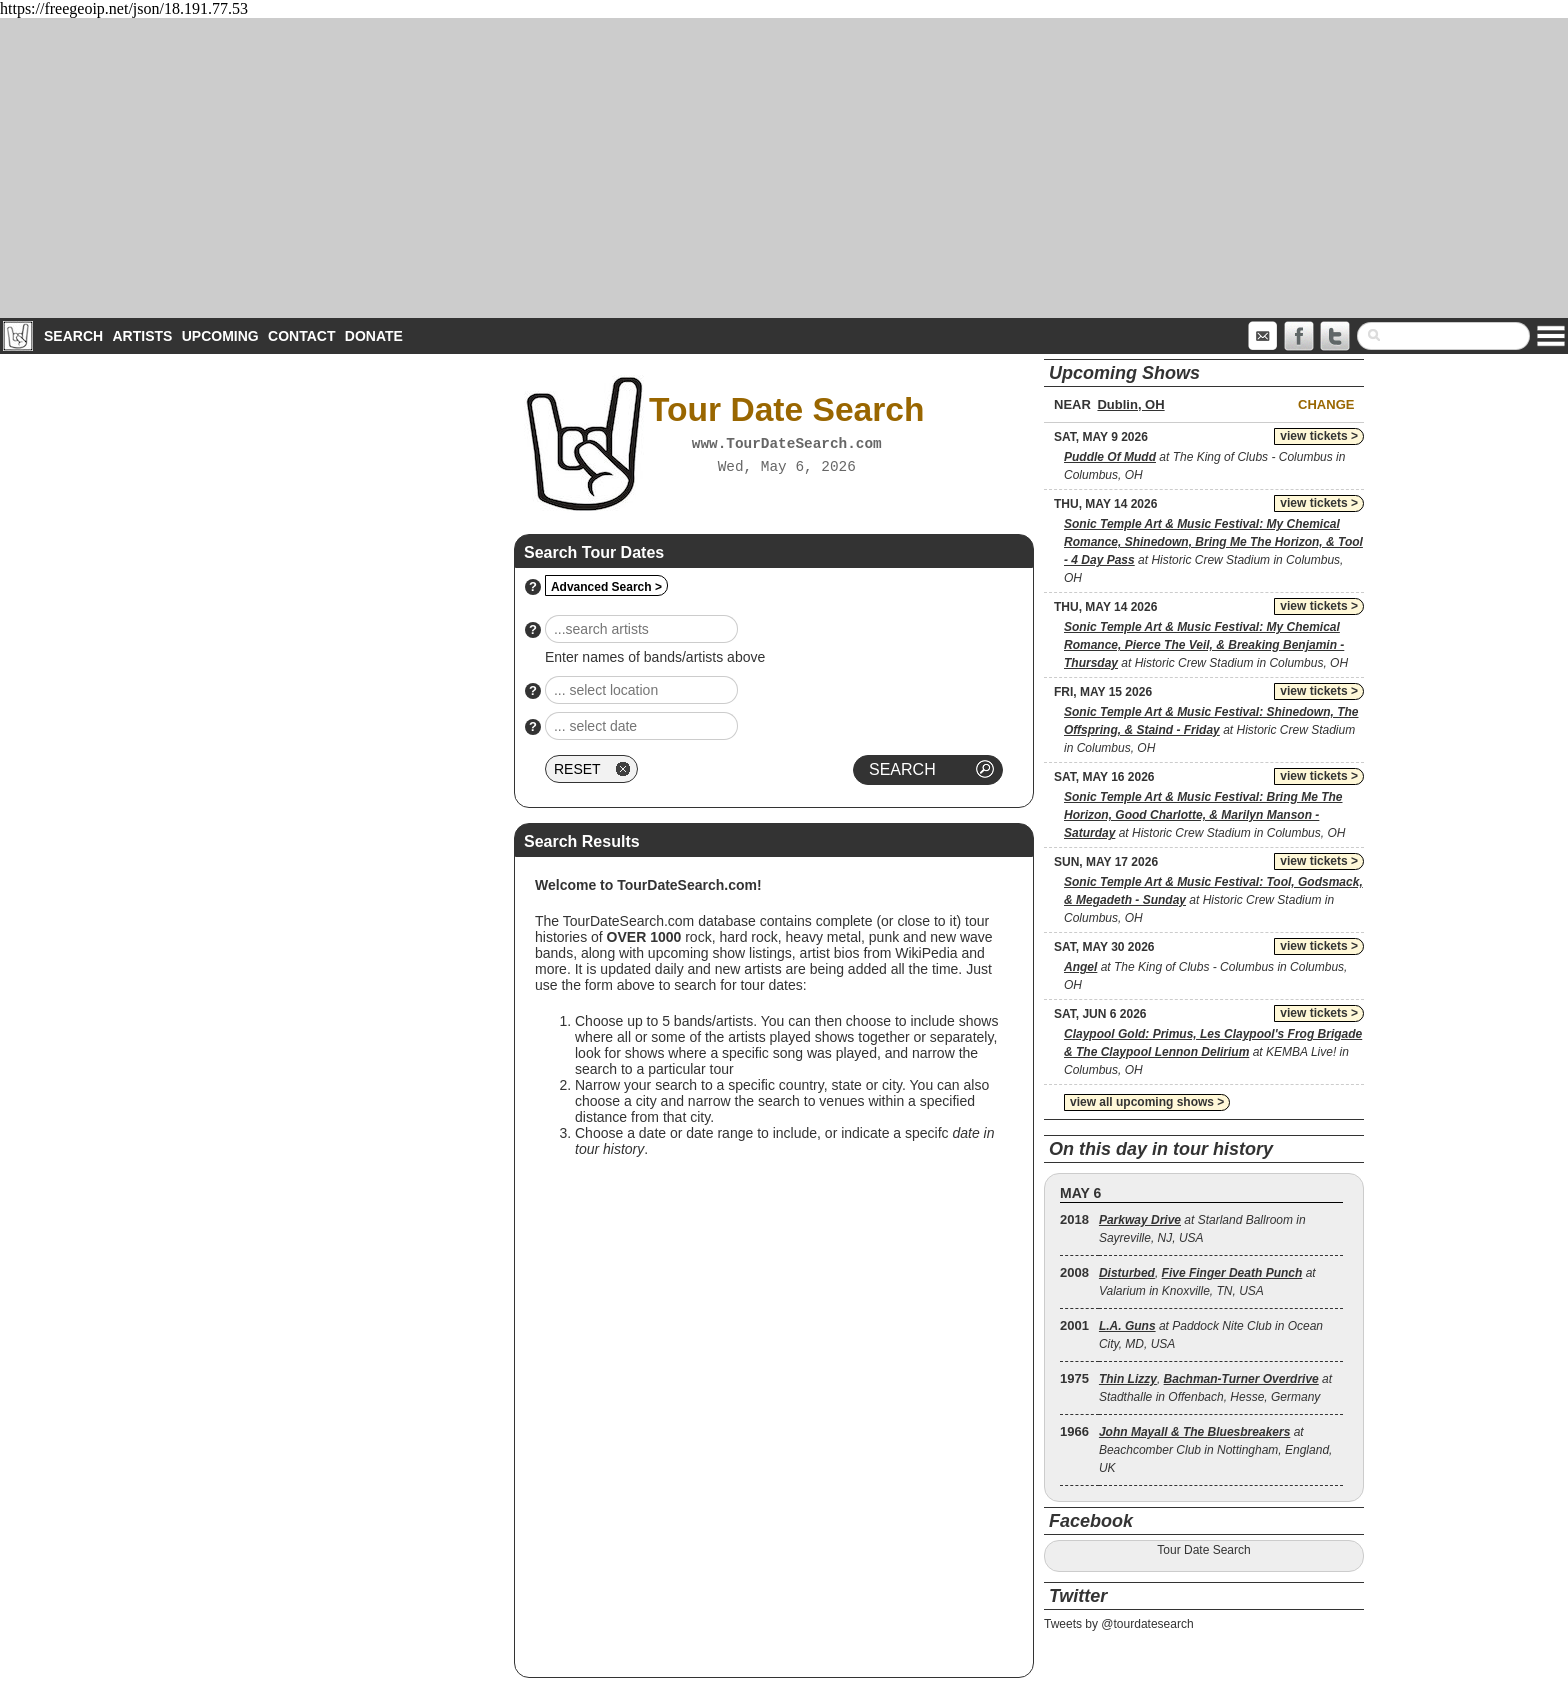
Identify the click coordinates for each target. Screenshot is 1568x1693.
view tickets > (1319, 436)
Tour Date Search (1203, 1550)
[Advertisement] (784, 168)
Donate (374, 336)
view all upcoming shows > (1147, 1102)
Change (1326, 404)
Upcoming (220, 336)
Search (73, 336)
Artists (142, 336)
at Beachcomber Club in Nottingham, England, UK (1215, 1450)
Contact (301, 336)
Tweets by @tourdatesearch (1119, 1624)
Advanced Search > (606, 587)
